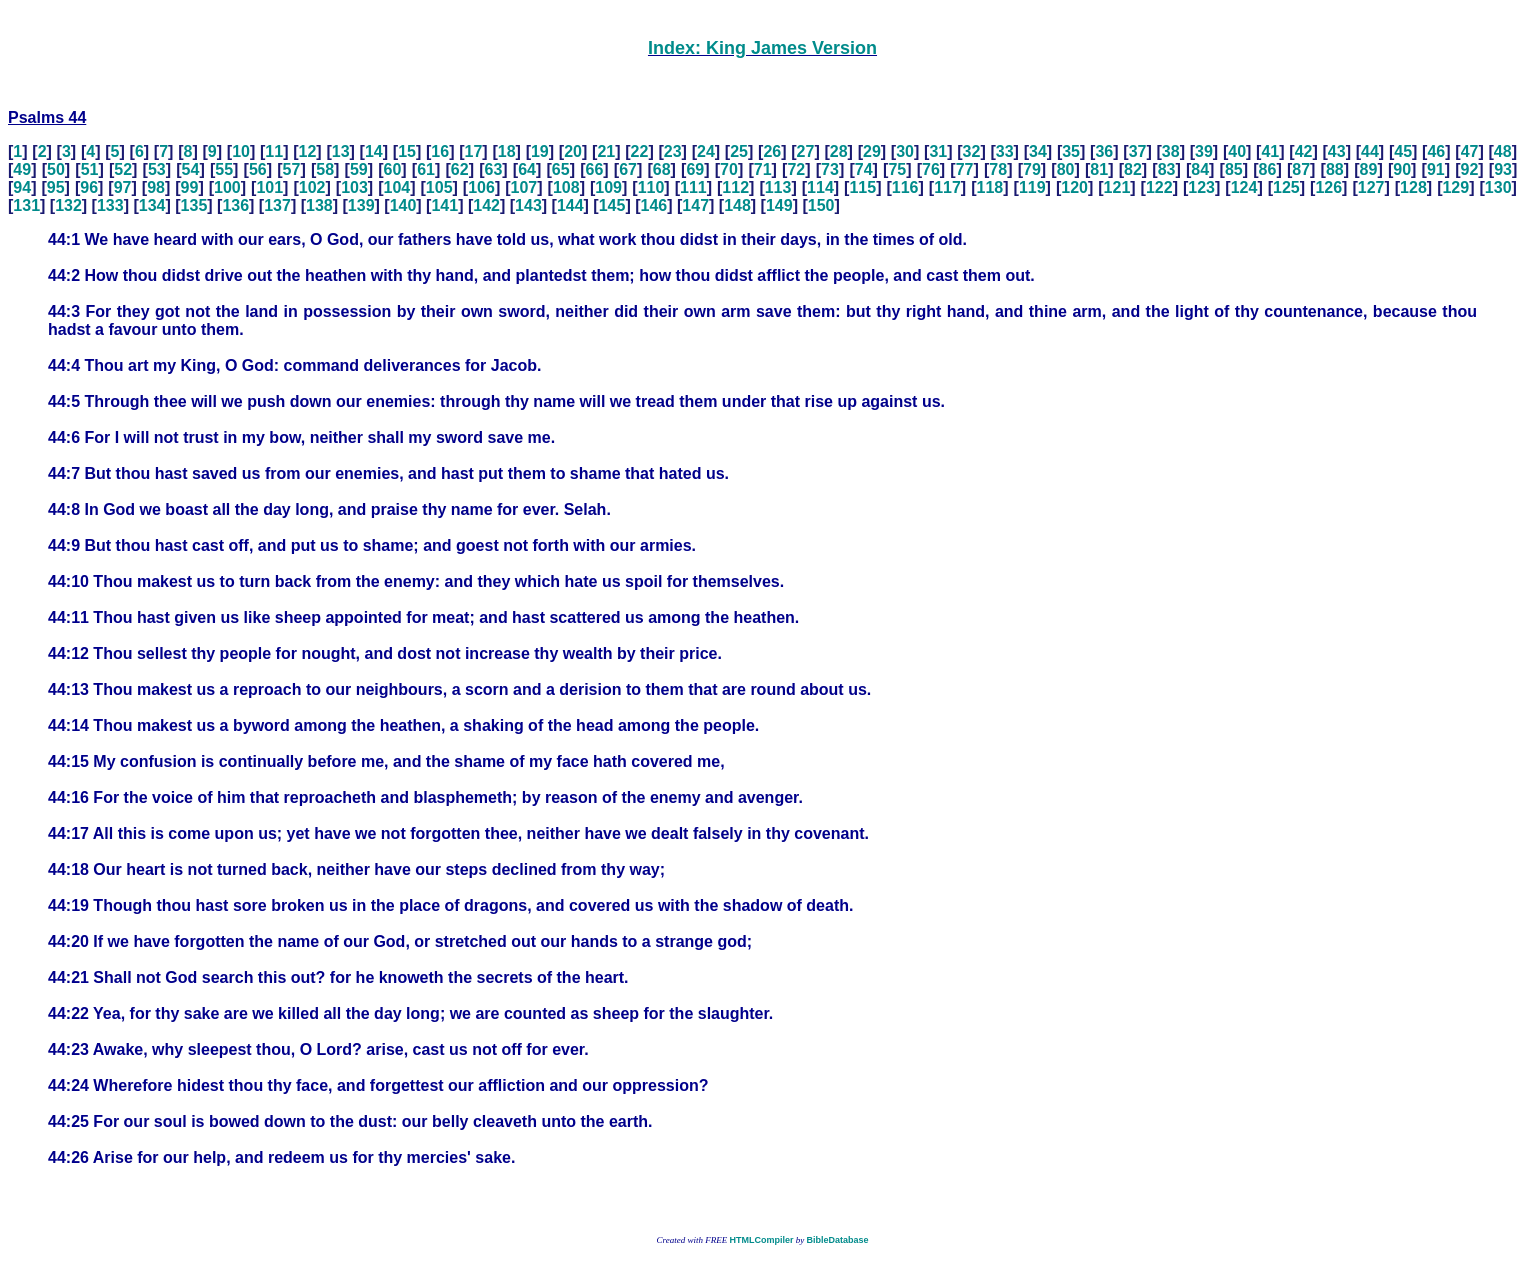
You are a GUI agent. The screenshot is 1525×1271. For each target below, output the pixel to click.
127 (1371, 187)
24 (706, 151)
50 (56, 169)
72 (796, 169)
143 (528, 205)
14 (374, 151)
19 (540, 151)
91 (1436, 169)
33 (1005, 151)
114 (820, 187)
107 (524, 187)
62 (460, 169)
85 (1234, 169)
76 (931, 169)
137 (277, 205)
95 (56, 187)
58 (325, 169)
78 (998, 169)
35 (1071, 151)
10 (241, 151)
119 (1032, 187)
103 (354, 187)
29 (872, 151)
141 (444, 205)
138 (319, 205)
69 (695, 169)
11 (274, 151)
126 (1328, 187)
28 (839, 151)
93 (1503, 169)
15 (407, 151)
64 (527, 169)
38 (1171, 151)
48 (1503, 151)
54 (191, 169)
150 (821, 205)
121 (1117, 187)
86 (1268, 169)
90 (1402, 169)
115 (862, 187)
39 (1204, 151)
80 (1066, 169)
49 (22, 169)
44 (1370, 151)
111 (693, 187)
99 (190, 187)
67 (628, 169)
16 (440, 151)
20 (573, 151)
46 (1436, 151)
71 (763, 169)
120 (1074, 187)
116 (905, 187)
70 (729, 169)
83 (1167, 169)
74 (864, 169)
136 (235, 205)
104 (396, 187)
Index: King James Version (762, 48)
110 (651, 187)
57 (292, 169)
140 (403, 205)
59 (359, 169)
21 (606, 151)
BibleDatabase (837, 1240)
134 (152, 205)
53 (157, 169)
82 (1133, 169)
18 (507, 151)
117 (947, 187)
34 (1038, 151)
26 (772, 151)
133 (110, 205)
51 (90, 169)
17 (474, 151)
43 (1337, 151)
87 (1301, 169)
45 (1403, 151)
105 (439, 187)
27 (806, 151)
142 (486, 205)
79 (1032, 169)
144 (570, 205)
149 (779, 205)
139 (361, 205)
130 (1498, 187)
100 (227, 187)
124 (1244, 187)
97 (123, 187)
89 (1369, 169)
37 (1138, 151)
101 (269, 187)
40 (1237, 151)
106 (481, 187)
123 (1201, 187)
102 (312, 187)
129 (1455, 187)
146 (654, 205)
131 (26, 205)
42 (1304, 151)
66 (594, 169)
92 (1470, 169)
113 (778, 187)
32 (972, 151)
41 (1270, 151)
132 (68, 205)
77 (965, 169)
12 (308, 151)
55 (224, 169)
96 (89, 187)
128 (1413, 187)
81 (1099, 169)
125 (1286, 187)
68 (662, 169)
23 (673, 151)
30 (905, 151)
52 (123, 169)
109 (608, 187)
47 (1470, 151)
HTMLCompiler (761, 1240)
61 (426, 169)
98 (156, 187)
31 (938, 151)
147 (695, 205)
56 (258, 169)
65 (561, 169)
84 (1200, 169)
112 (735, 187)
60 (393, 169)
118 (990, 187)
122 (1159, 187)
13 (341, 151)
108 (566, 187)
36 (1104, 151)
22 (640, 151)
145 (612, 205)
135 (194, 205)
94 (22, 187)
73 (830, 169)
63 (494, 169)
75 (897, 169)
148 (737, 205)
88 (1335, 169)
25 (739, 151)
